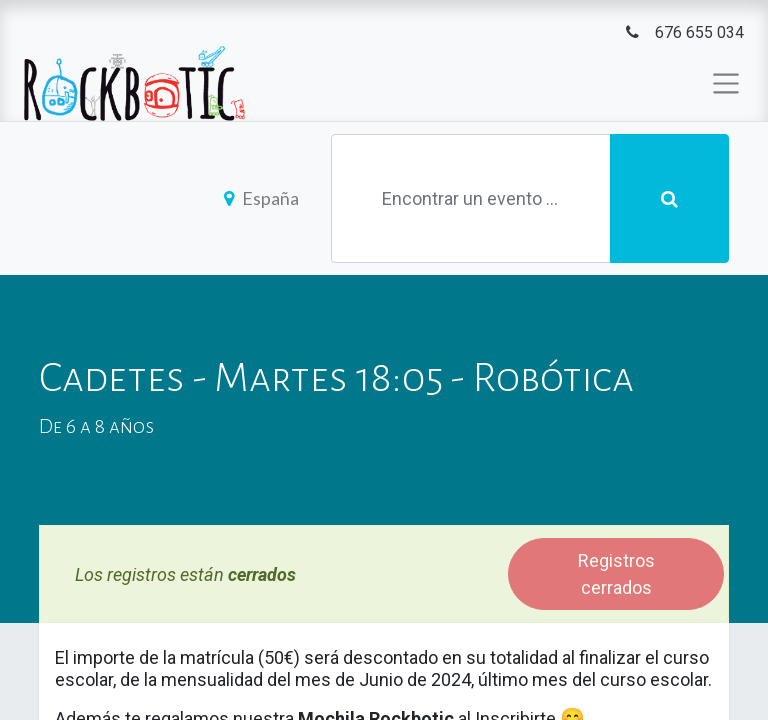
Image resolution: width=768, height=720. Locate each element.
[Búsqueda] (669, 198)
